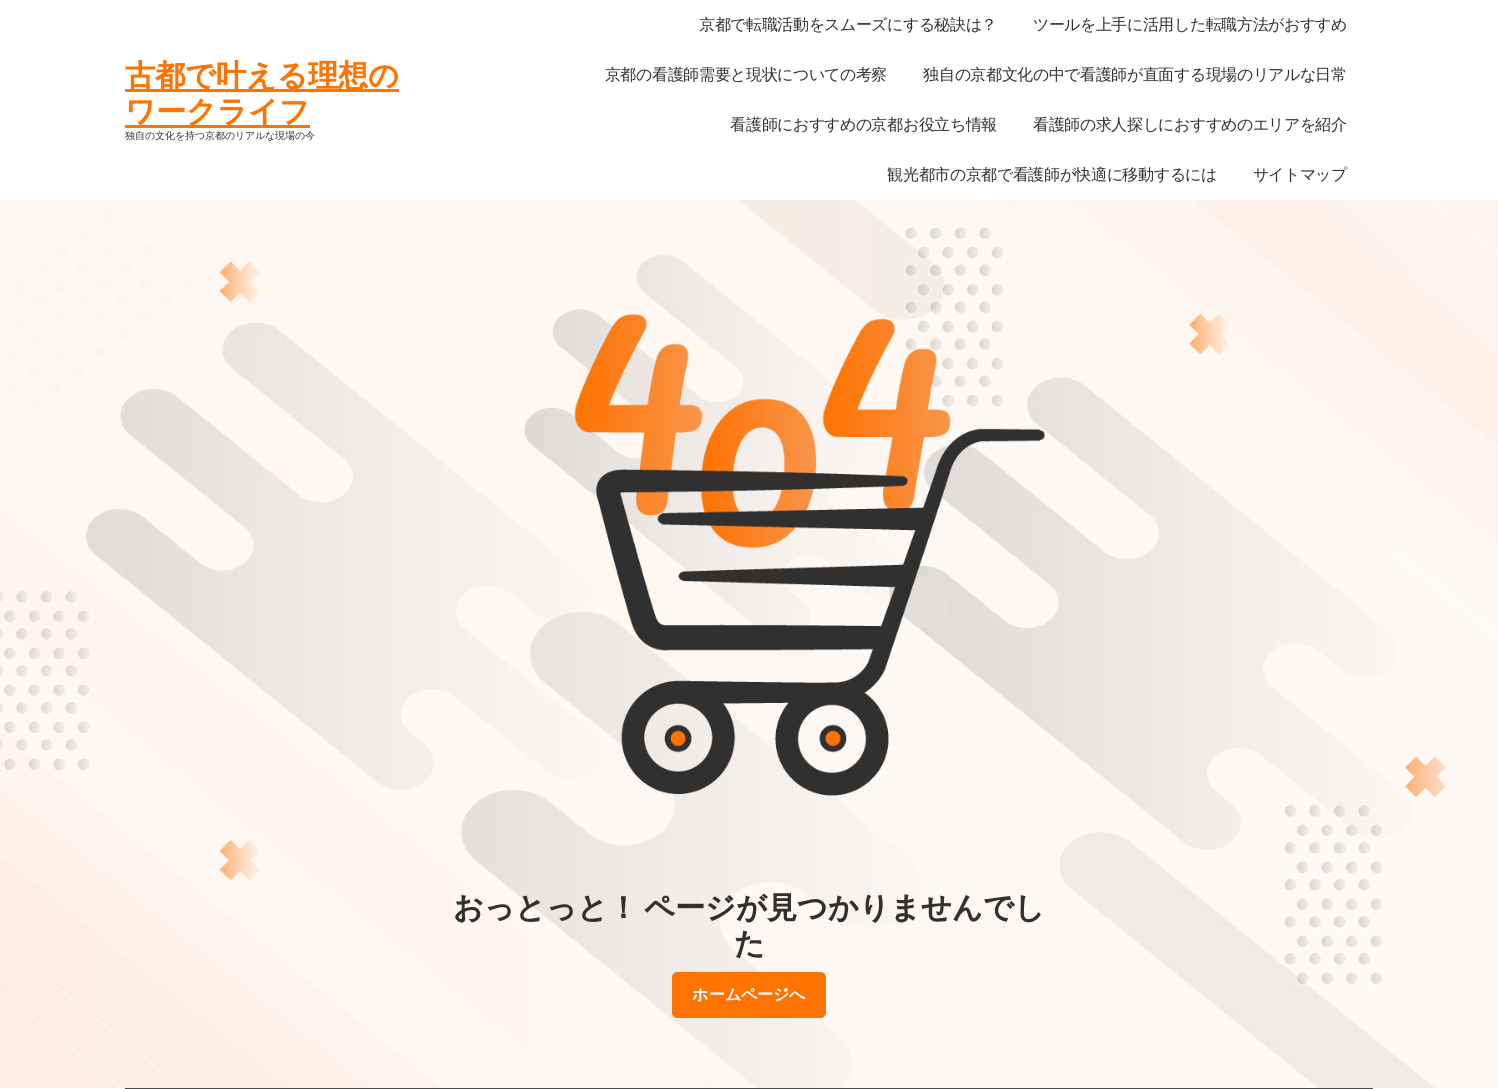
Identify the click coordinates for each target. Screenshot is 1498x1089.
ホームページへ (748, 995)
